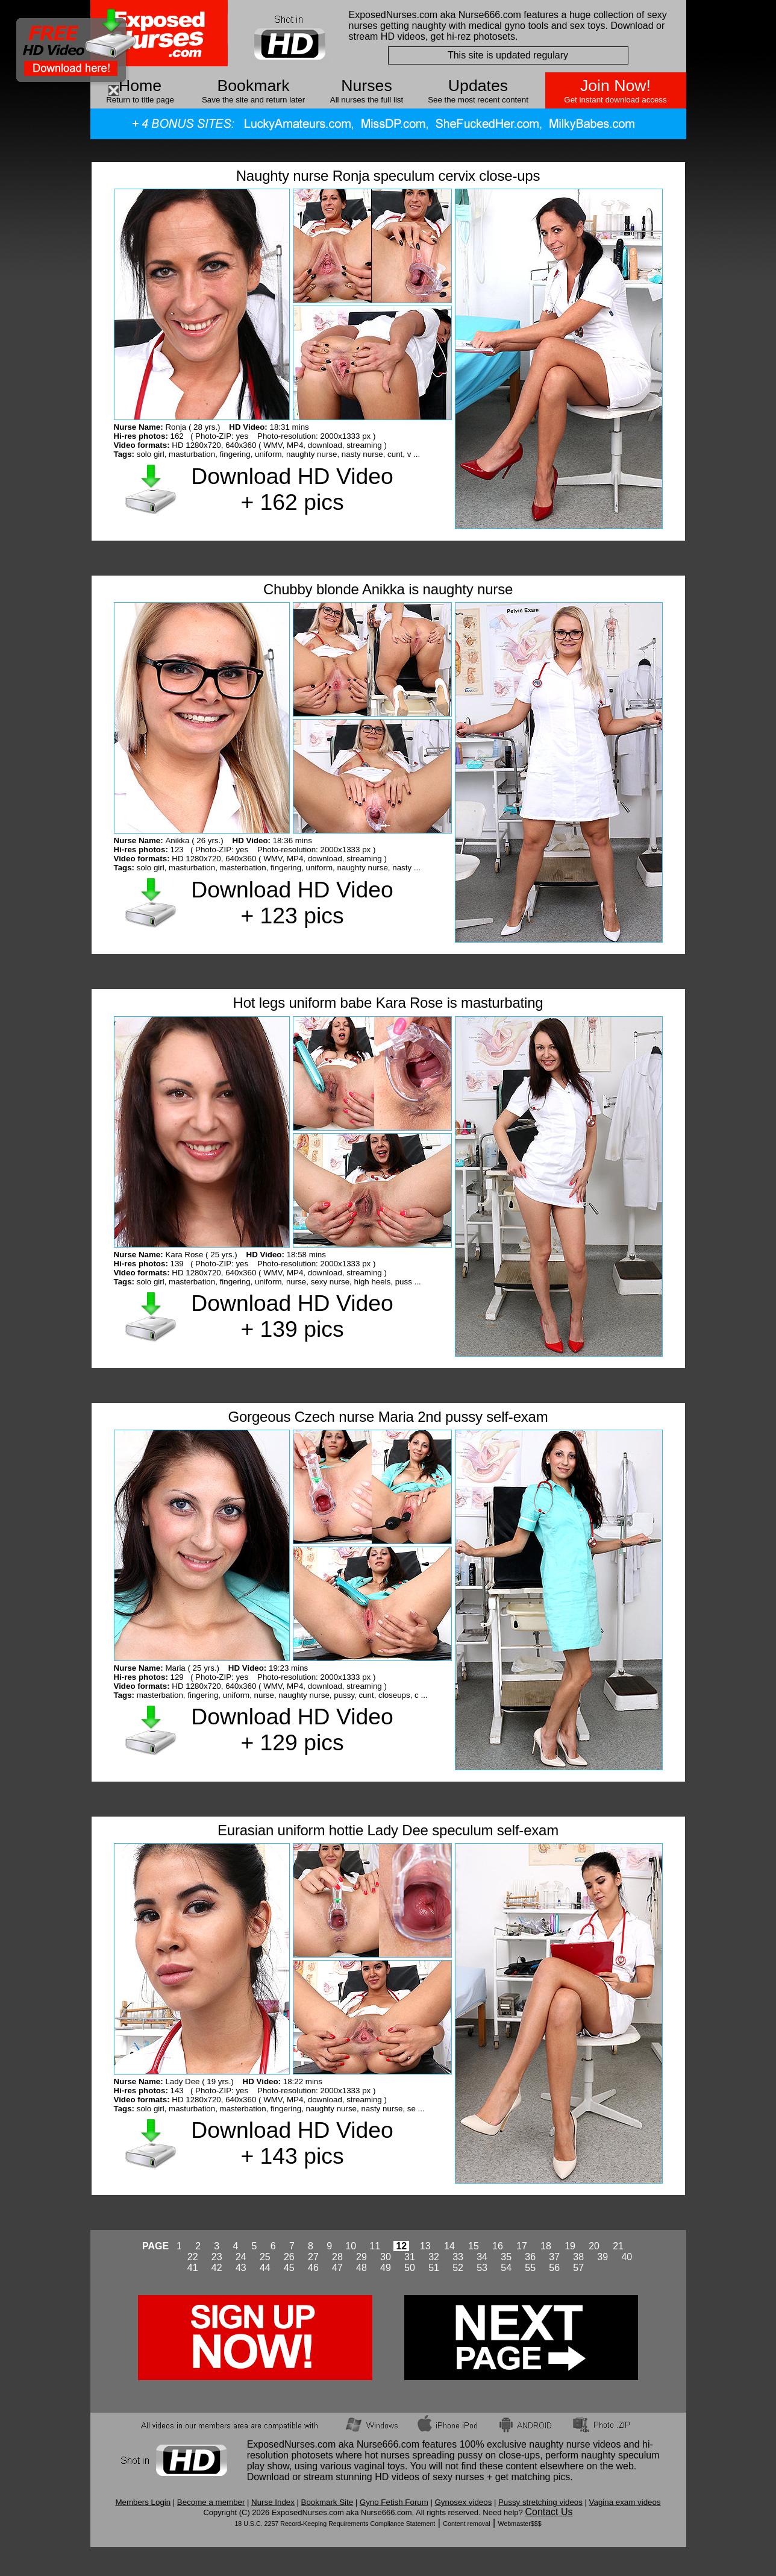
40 (626, 2257)
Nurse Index (273, 2502)
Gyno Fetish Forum (394, 2502)
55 (530, 2268)
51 (433, 2268)
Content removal (466, 2523)
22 (192, 2257)
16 (497, 2246)
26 (289, 2257)
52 (457, 2268)
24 (241, 2257)
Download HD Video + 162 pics (292, 489)
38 (578, 2257)
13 (425, 2246)
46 (313, 2268)
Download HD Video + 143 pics (292, 2143)
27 (313, 2257)
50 (409, 2268)
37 (554, 2257)
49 (385, 2268)
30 (385, 2257)
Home (140, 86)
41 (192, 2268)
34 (482, 2257)
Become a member (211, 2502)
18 (545, 2246)
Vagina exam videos (625, 2502)
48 (361, 2268)
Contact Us (548, 2512)
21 (618, 2246)
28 (337, 2257)
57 (578, 2268)
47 (337, 2268)
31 (409, 2257)
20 (594, 2246)
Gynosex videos (463, 2502)
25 (265, 2257)
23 (216, 2257)
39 (602, 2257)
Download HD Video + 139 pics (292, 1316)
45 (289, 2268)
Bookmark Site (327, 2502)
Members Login (143, 2502)
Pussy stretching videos (540, 2502)
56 (554, 2268)
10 (350, 2246)
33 (457, 2257)
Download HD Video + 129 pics (292, 1729)
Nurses (366, 86)
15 (473, 2246)
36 (530, 2257)
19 (570, 2246)
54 (506, 2268)
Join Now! (615, 86)
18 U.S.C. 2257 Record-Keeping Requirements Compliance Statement (334, 2523)
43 (241, 2268)
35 (506, 2257)
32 (433, 2257)
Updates (478, 86)
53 (482, 2268)
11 (374, 2246)
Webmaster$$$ (520, 2523)
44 (265, 2268)
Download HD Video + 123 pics (292, 902)
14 (449, 2246)
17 (521, 2246)
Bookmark (253, 86)
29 (361, 2257)
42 (216, 2268)
